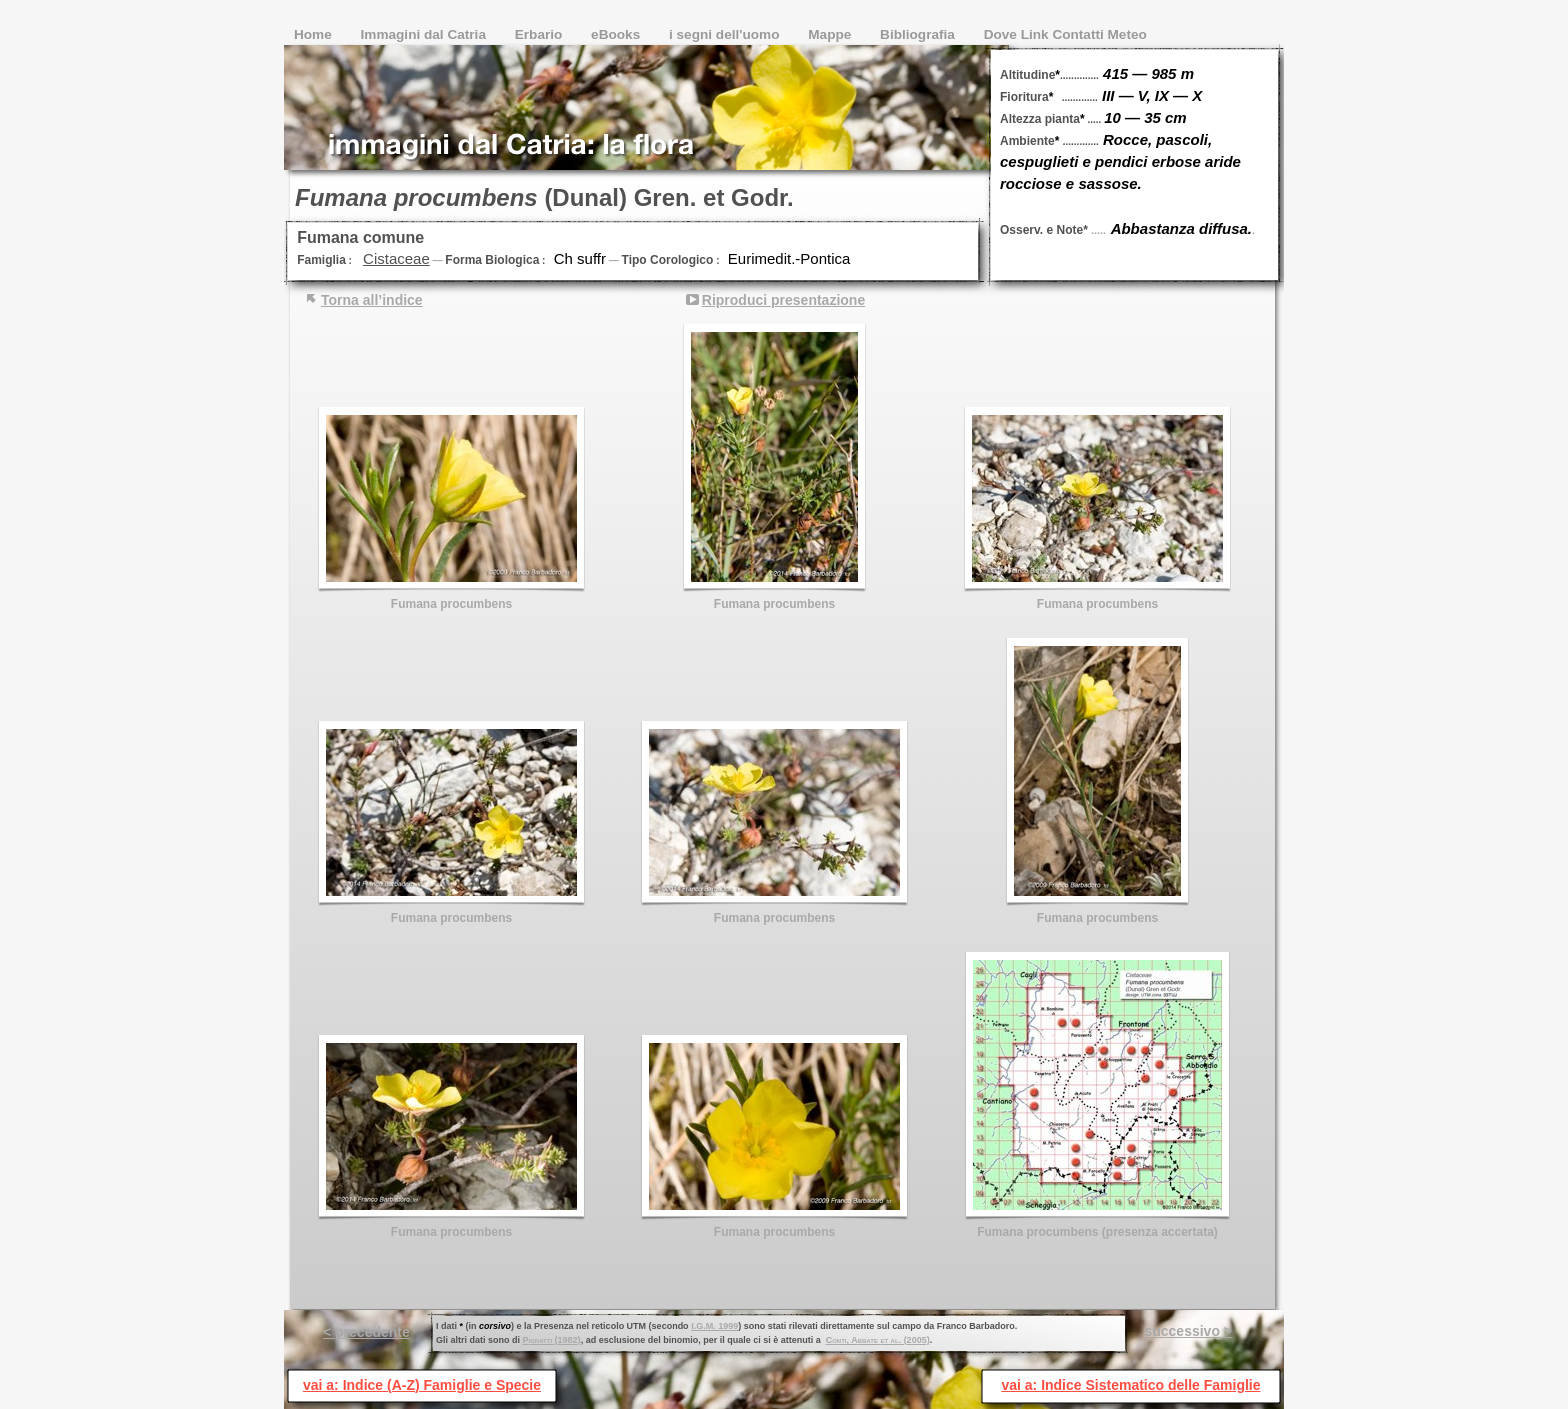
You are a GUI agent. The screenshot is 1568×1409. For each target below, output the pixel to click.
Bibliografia (919, 34)
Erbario (540, 34)
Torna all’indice (372, 300)
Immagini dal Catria (425, 34)
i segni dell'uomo (726, 34)
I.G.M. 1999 (714, 1326)
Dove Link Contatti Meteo (1065, 34)
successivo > (1188, 1331)
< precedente (366, 1332)
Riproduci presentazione (783, 300)
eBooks (617, 34)
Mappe (831, 34)
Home (315, 34)
